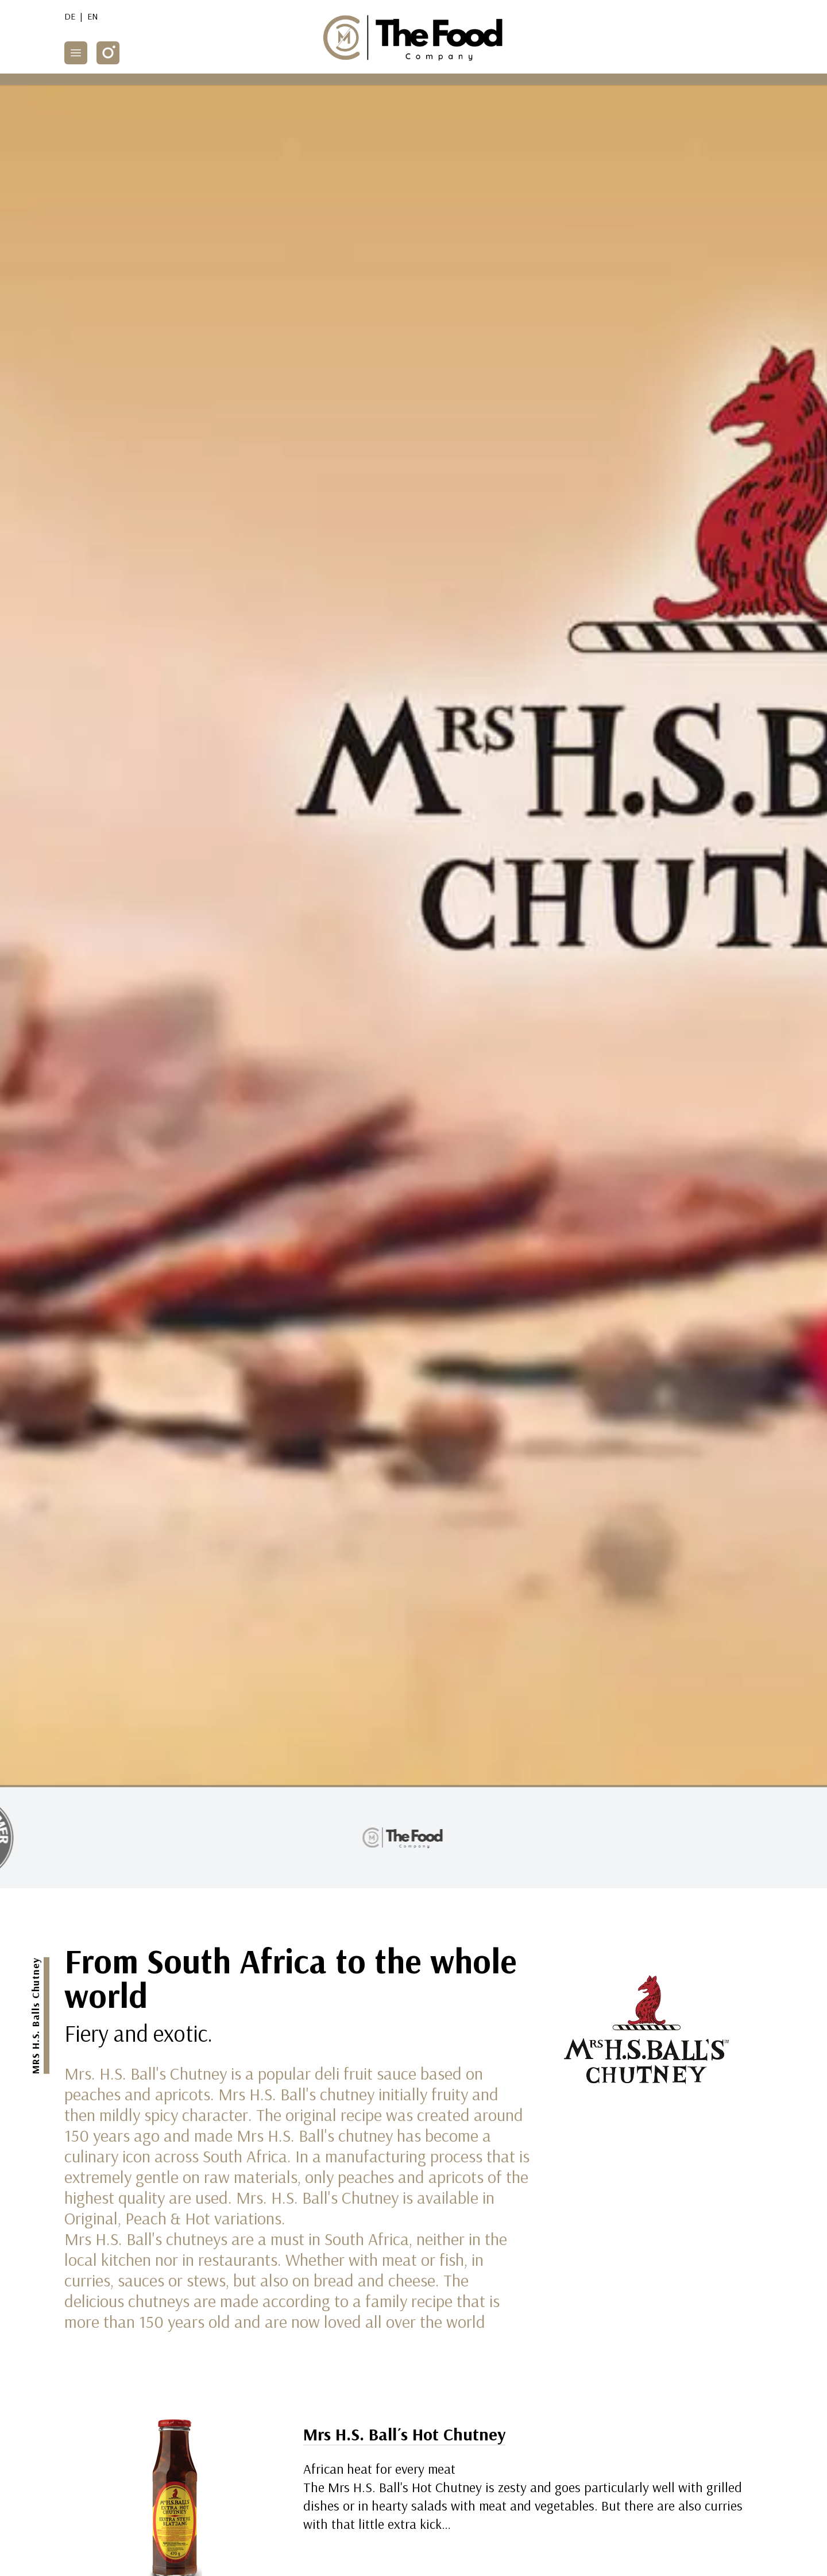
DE (69, 16)
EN (92, 16)
